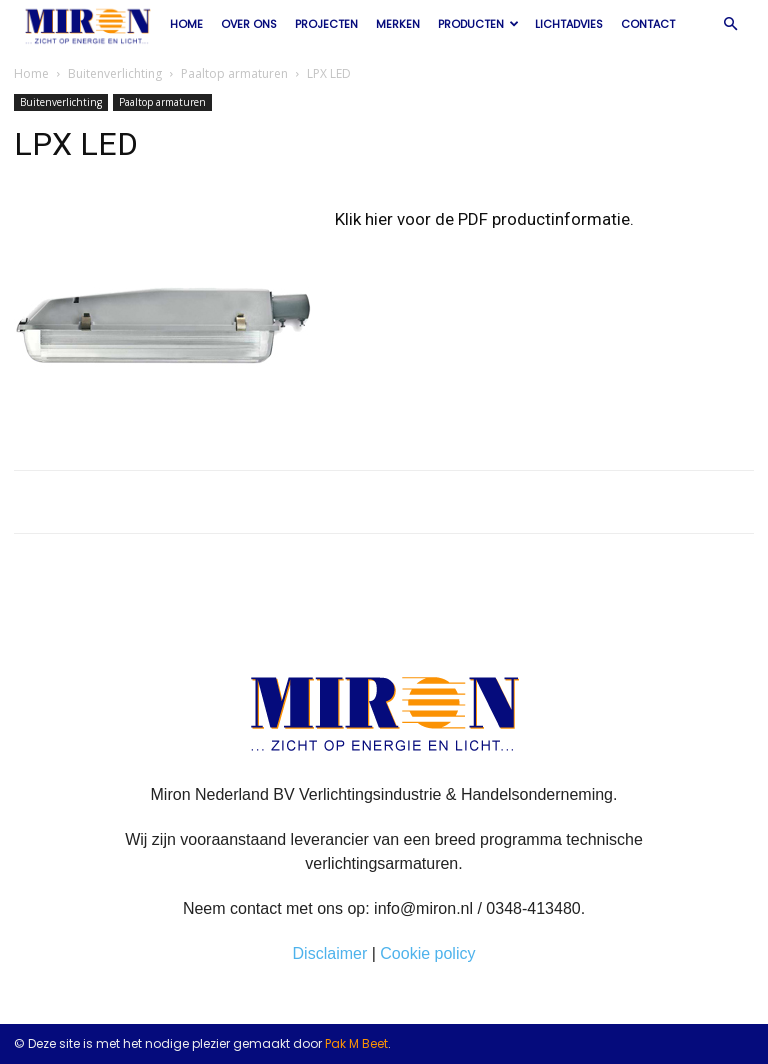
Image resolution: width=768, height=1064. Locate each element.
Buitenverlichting (115, 73)
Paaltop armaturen (234, 73)
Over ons (249, 24)
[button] (730, 24)
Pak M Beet (356, 1043)
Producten (478, 24)
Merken (398, 24)
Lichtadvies (569, 24)
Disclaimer (330, 953)
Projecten (326, 24)
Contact (648, 24)
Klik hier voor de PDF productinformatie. (484, 219)
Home (186, 24)
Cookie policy (427, 953)
